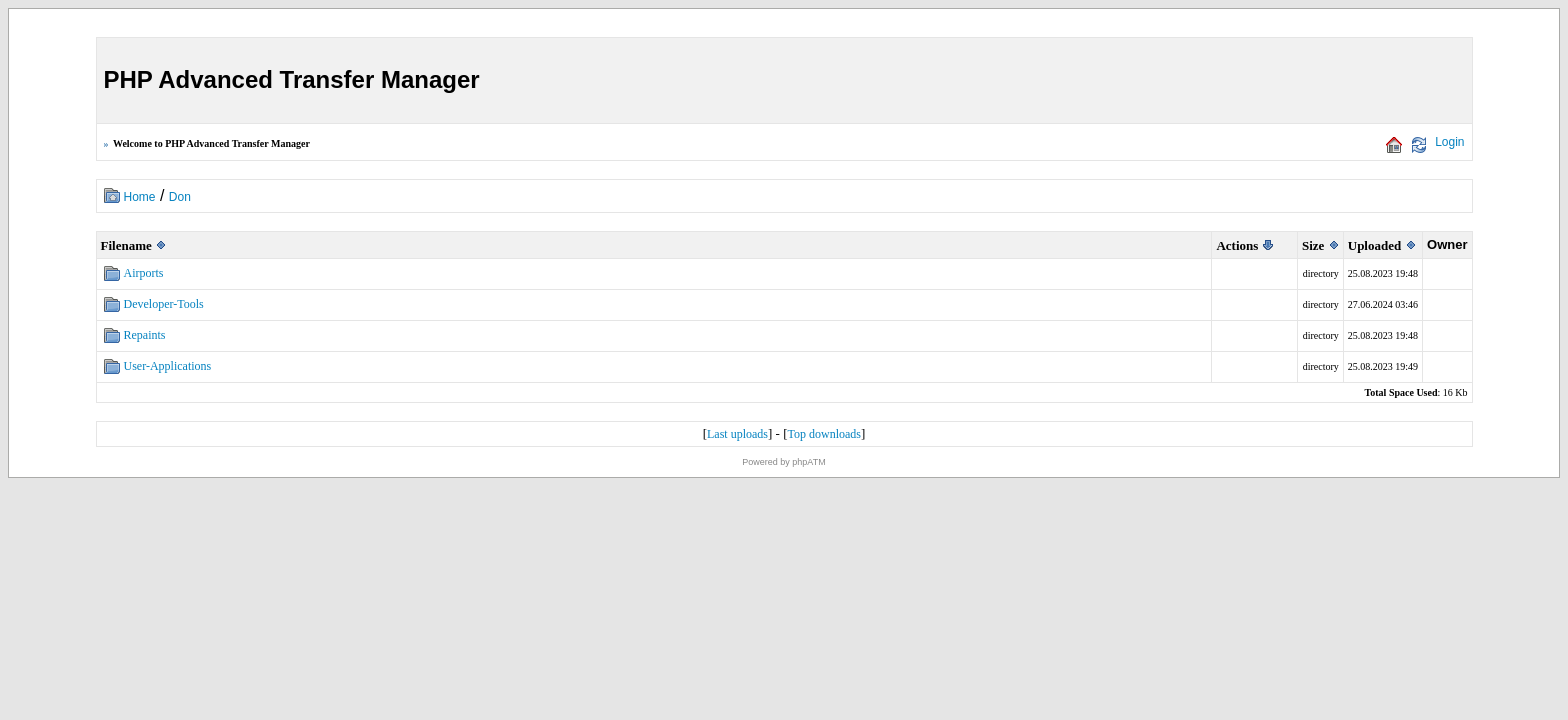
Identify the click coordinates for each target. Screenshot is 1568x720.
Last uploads (737, 434)
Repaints (145, 335)
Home (140, 197)
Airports (144, 273)
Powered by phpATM (783, 462)
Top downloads (825, 434)
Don (180, 197)
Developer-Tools (164, 304)
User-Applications (168, 366)
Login (1449, 142)
